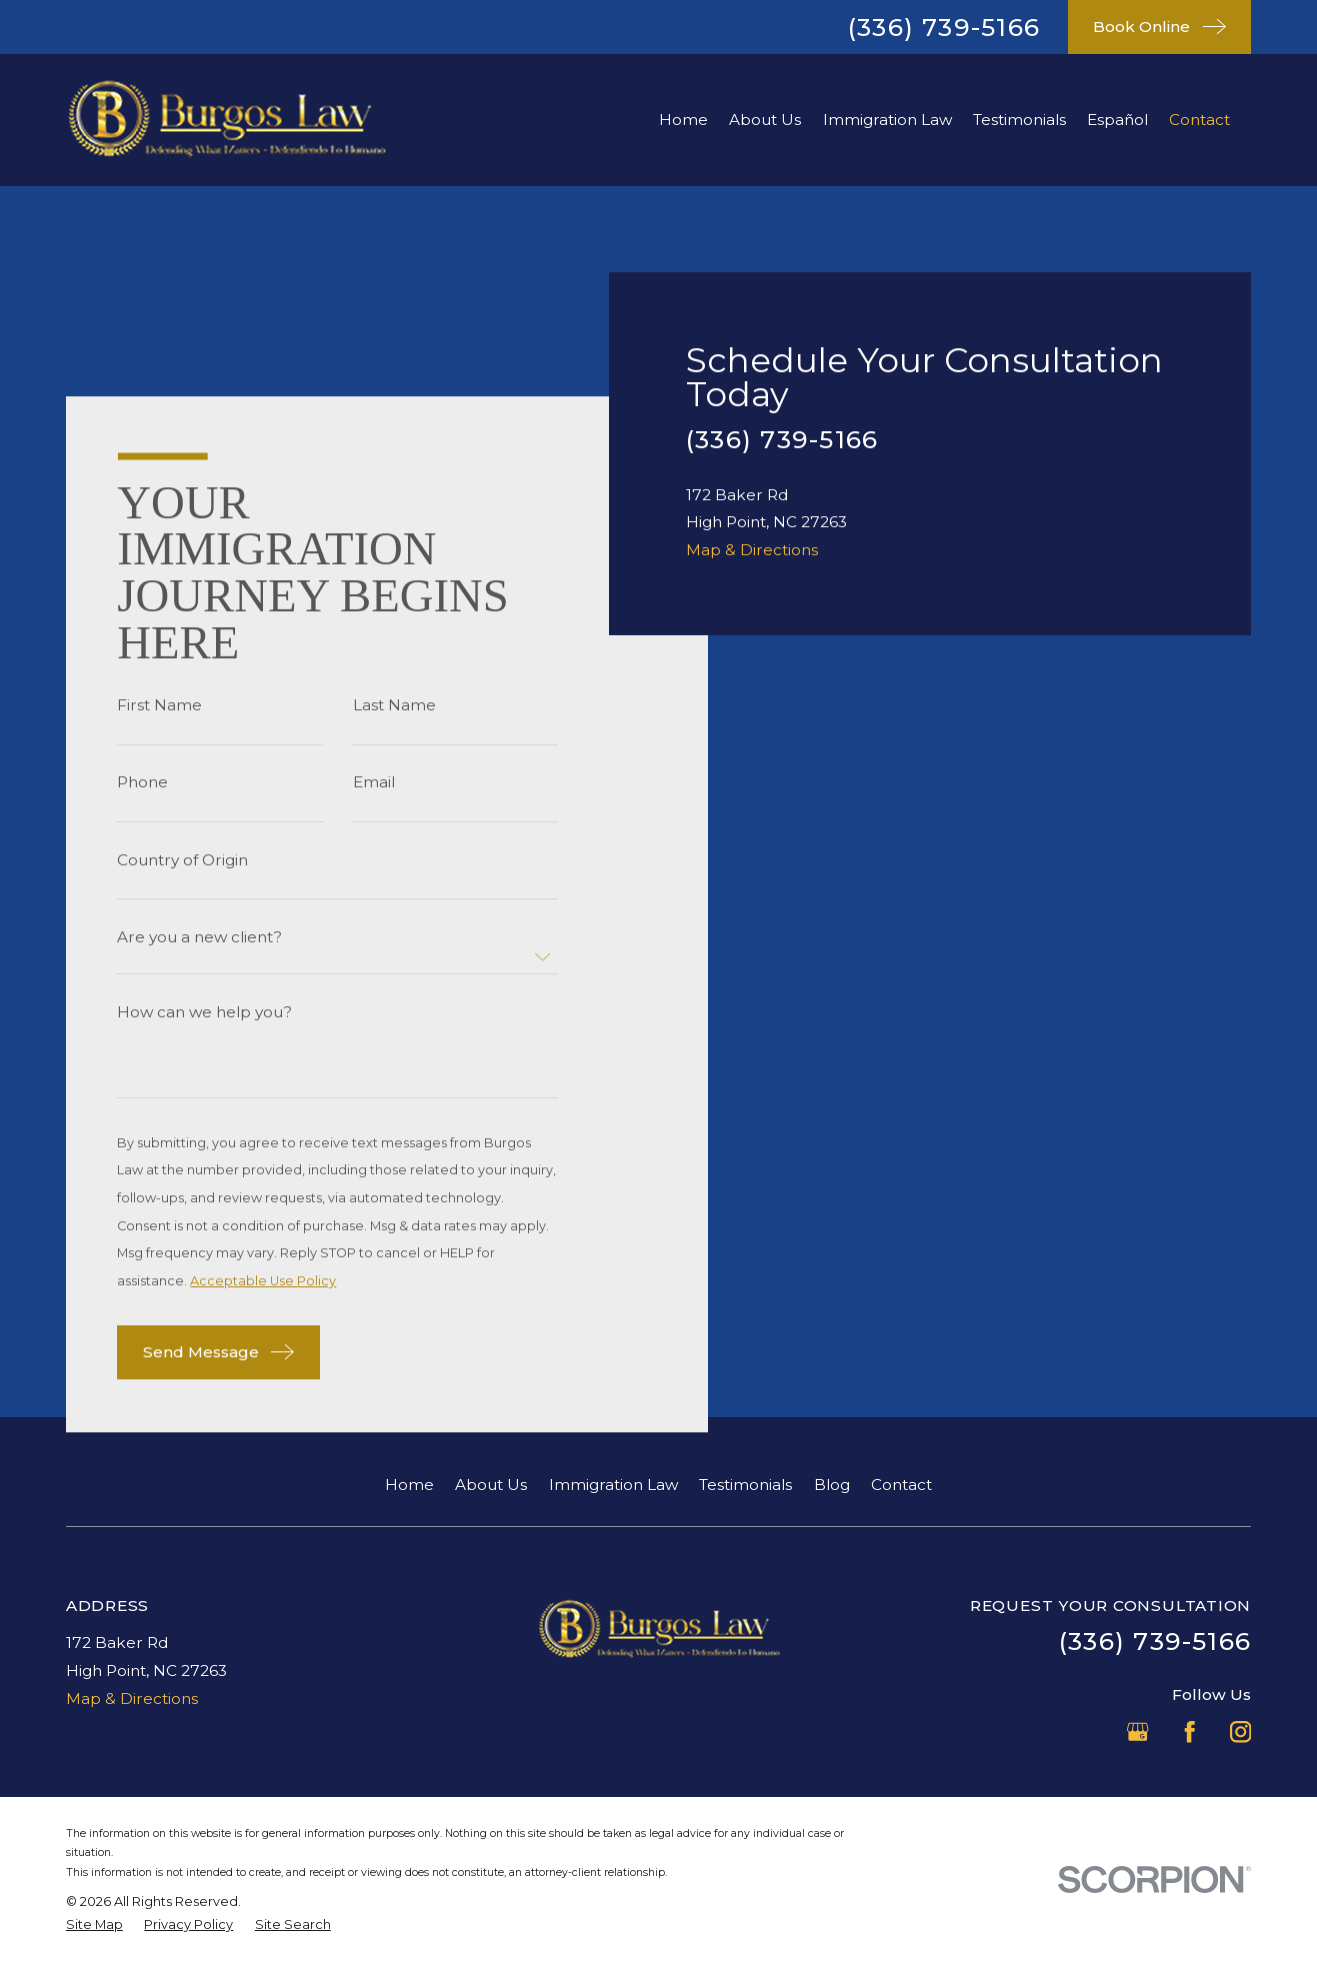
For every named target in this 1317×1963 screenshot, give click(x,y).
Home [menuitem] (683, 119)
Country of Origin (182, 859)
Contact (901, 1484)
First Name (159, 705)
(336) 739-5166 (944, 27)
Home (409, 1484)
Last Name (393, 705)
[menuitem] (94, 1924)
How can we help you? (204, 1012)
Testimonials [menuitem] (1019, 119)
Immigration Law (613, 1484)
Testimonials (745, 1484)
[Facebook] (1189, 1731)
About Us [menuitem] (765, 119)
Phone (142, 782)
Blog (832, 1484)
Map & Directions (752, 1191)
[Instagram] (1240, 1731)
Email (373, 782)
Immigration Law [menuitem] (887, 119)
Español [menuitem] (1117, 119)
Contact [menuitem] (1199, 119)
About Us (491, 1484)
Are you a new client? (199, 936)
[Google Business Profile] (1137, 1731)
